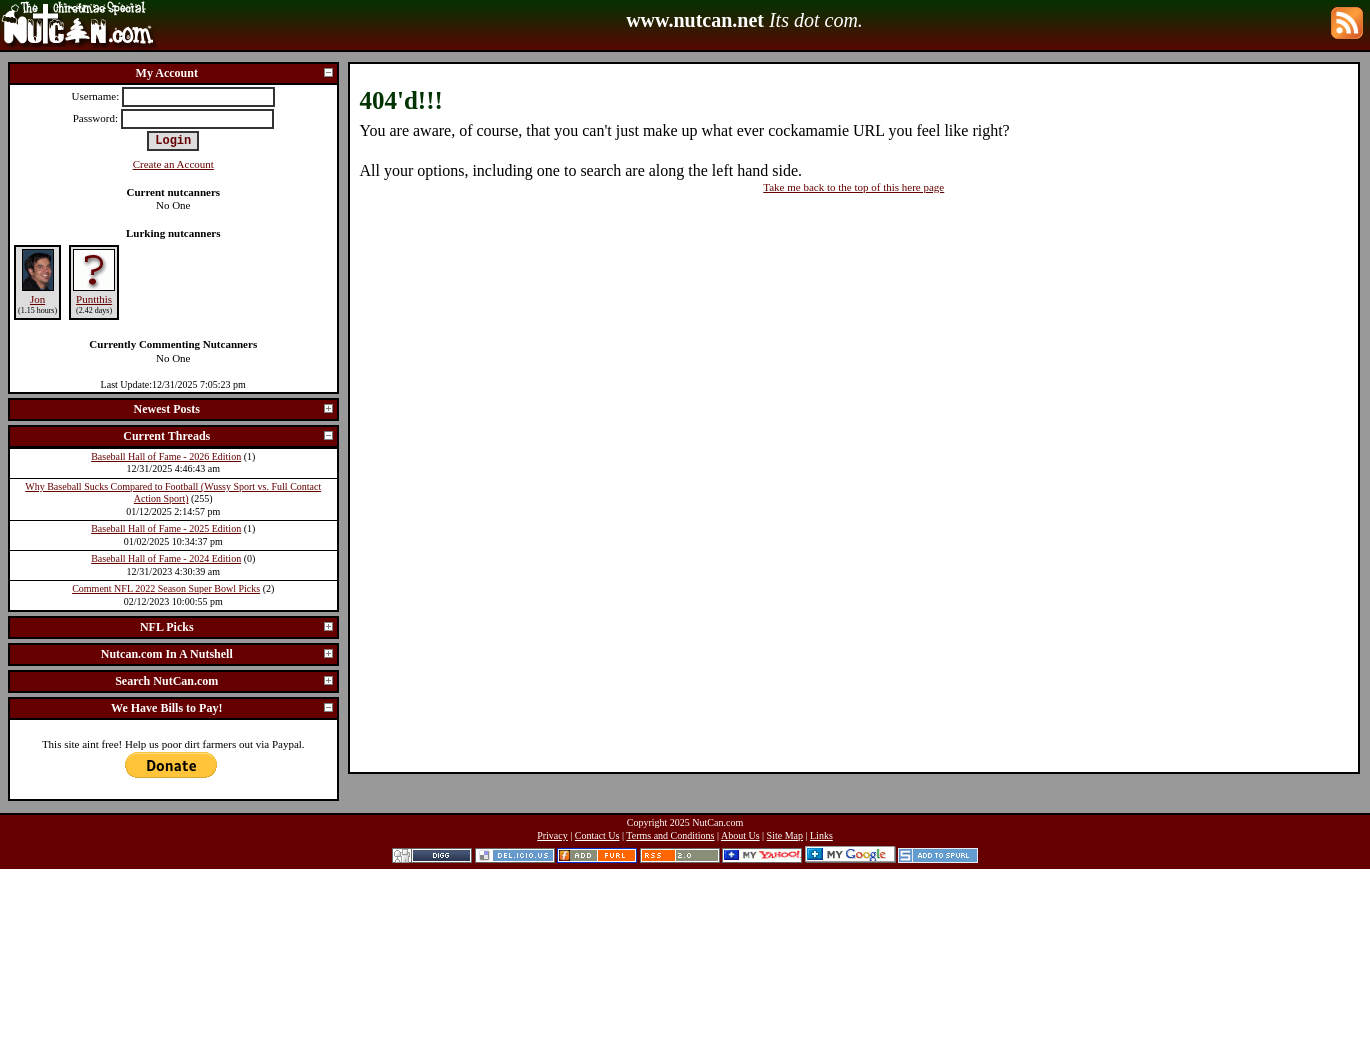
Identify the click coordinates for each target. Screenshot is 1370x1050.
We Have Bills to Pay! (222, 708)
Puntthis (94, 299)
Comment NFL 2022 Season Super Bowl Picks (166, 588)
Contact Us (597, 835)
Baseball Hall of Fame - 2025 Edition (166, 528)
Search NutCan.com (224, 681)
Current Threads (228, 436)
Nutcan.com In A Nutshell (218, 654)
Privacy (552, 835)
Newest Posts (234, 409)
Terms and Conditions (670, 835)
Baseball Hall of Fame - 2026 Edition (166, 456)
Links (821, 835)
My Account (235, 73)
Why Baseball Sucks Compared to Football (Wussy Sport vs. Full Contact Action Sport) (173, 493)
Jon (37, 299)
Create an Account (173, 164)
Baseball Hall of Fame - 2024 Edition (166, 558)
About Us (740, 835)
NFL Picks (237, 627)
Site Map (785, 835)
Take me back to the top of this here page (853, 187)
